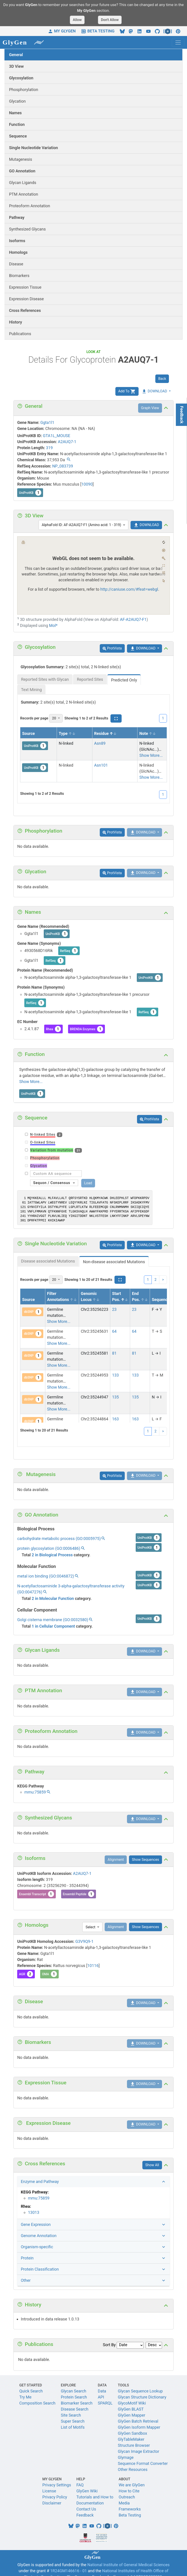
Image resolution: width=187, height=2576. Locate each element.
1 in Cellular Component (53, 1622)
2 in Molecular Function (53, 1595)
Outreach (127, 2490)
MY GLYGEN (62, 31)
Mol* (53, 624)
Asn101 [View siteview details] (101, 763)
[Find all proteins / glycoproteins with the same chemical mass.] (68, 459)
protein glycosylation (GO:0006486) (48, 1545)
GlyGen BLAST (131, 2402)
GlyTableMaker (131, 2432)
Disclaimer (51, 2496)
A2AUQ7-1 (67, 440)
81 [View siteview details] (114, 1350)
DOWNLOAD (154, 390)
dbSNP (33, 1309)
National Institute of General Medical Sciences (128, 2558)
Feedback (85, 2508)
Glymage (125, 2450)
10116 (93, 1960)
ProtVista (112, 647)
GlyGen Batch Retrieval (138, 2414)
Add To (127, 390)
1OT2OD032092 (147, 2570)
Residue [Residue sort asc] (105, 732)
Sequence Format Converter (143, 2456)
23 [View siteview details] (114, 1306)
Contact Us (86, 2502)
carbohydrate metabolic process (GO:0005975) (59, 1535)
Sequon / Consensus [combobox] (51, 1180)
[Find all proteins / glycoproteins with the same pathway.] (48, 1788)
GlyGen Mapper (131, 2408)
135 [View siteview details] (115, 1394)
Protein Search (74, 2390)
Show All (152, 2158)
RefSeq (69, 949)
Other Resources (133, 2462)
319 (49, 446)
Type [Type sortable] (67, 732)
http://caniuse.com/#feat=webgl (129, 588)
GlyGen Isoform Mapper (139, 2420)
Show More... (151, 754)
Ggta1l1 (47, 421)
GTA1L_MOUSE (56, 434)
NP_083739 (62, 465)
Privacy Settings (56, 2478)
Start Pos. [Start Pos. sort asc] (120, 1293)
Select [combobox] (90, 1922)
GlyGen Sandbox (132, 2426)
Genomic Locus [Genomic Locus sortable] (90, 1293)
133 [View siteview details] (115, 1372)
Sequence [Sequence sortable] (165, 1296)
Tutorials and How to (94, 2490)
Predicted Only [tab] (124, 678)
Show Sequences (145, 1855)
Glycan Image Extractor (138, 2444)
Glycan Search (73, 2384)
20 (54, 717)
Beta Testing (130, 2508)
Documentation (90, 2496)
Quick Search (31, 2384)
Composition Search (37, 2396)
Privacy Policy (54, 2490)
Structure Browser (134, 2438)
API (101, 2390)
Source (28, 732)
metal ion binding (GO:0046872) (45, 1572)
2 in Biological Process (52, 1551)
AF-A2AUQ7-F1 (133, 618)
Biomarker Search (76, 2396)
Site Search (71, 2408)
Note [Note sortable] (147, 732)
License (49, 2484)
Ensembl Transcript (36, 1889)
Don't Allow (110, 20)
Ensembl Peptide (78, 1889)
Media (124, 2496)
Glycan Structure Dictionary (142, 2390)
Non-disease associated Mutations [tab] (114, 1258)
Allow (77, 20)
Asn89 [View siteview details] (100, 742)
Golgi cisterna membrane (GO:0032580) (52, 1616)
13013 (33, 2205)
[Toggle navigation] (178, 42)
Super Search (72, 2414)
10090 (87, 483)
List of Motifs (73, 2420)
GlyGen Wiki (87, 2484)
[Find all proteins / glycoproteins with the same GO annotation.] (103, 1536)
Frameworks (130, 2502)
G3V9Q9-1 (84, 1936)
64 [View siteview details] (114, 1328)
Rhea (53, 1027)
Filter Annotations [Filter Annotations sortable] (62, 1293)
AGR (26, 1969)
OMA (49, 1969)
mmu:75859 (35, 1787)
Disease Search (74, 2402)
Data (102, 2384)
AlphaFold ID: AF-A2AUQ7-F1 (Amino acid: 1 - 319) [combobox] (81, 524)
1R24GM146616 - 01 (68, 2564)
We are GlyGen (132, 2478)
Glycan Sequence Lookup (140, 2384)
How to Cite (129, 2484)
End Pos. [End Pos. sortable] (140, 1293)
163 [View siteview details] (115, 1415)
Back (161, 378)
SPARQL (105, 2396)
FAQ (79, 2478)
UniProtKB (30, 492)
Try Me (25, 2390)
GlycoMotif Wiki (132, 2396)
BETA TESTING (97, 31)
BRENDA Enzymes (86, 1027)
